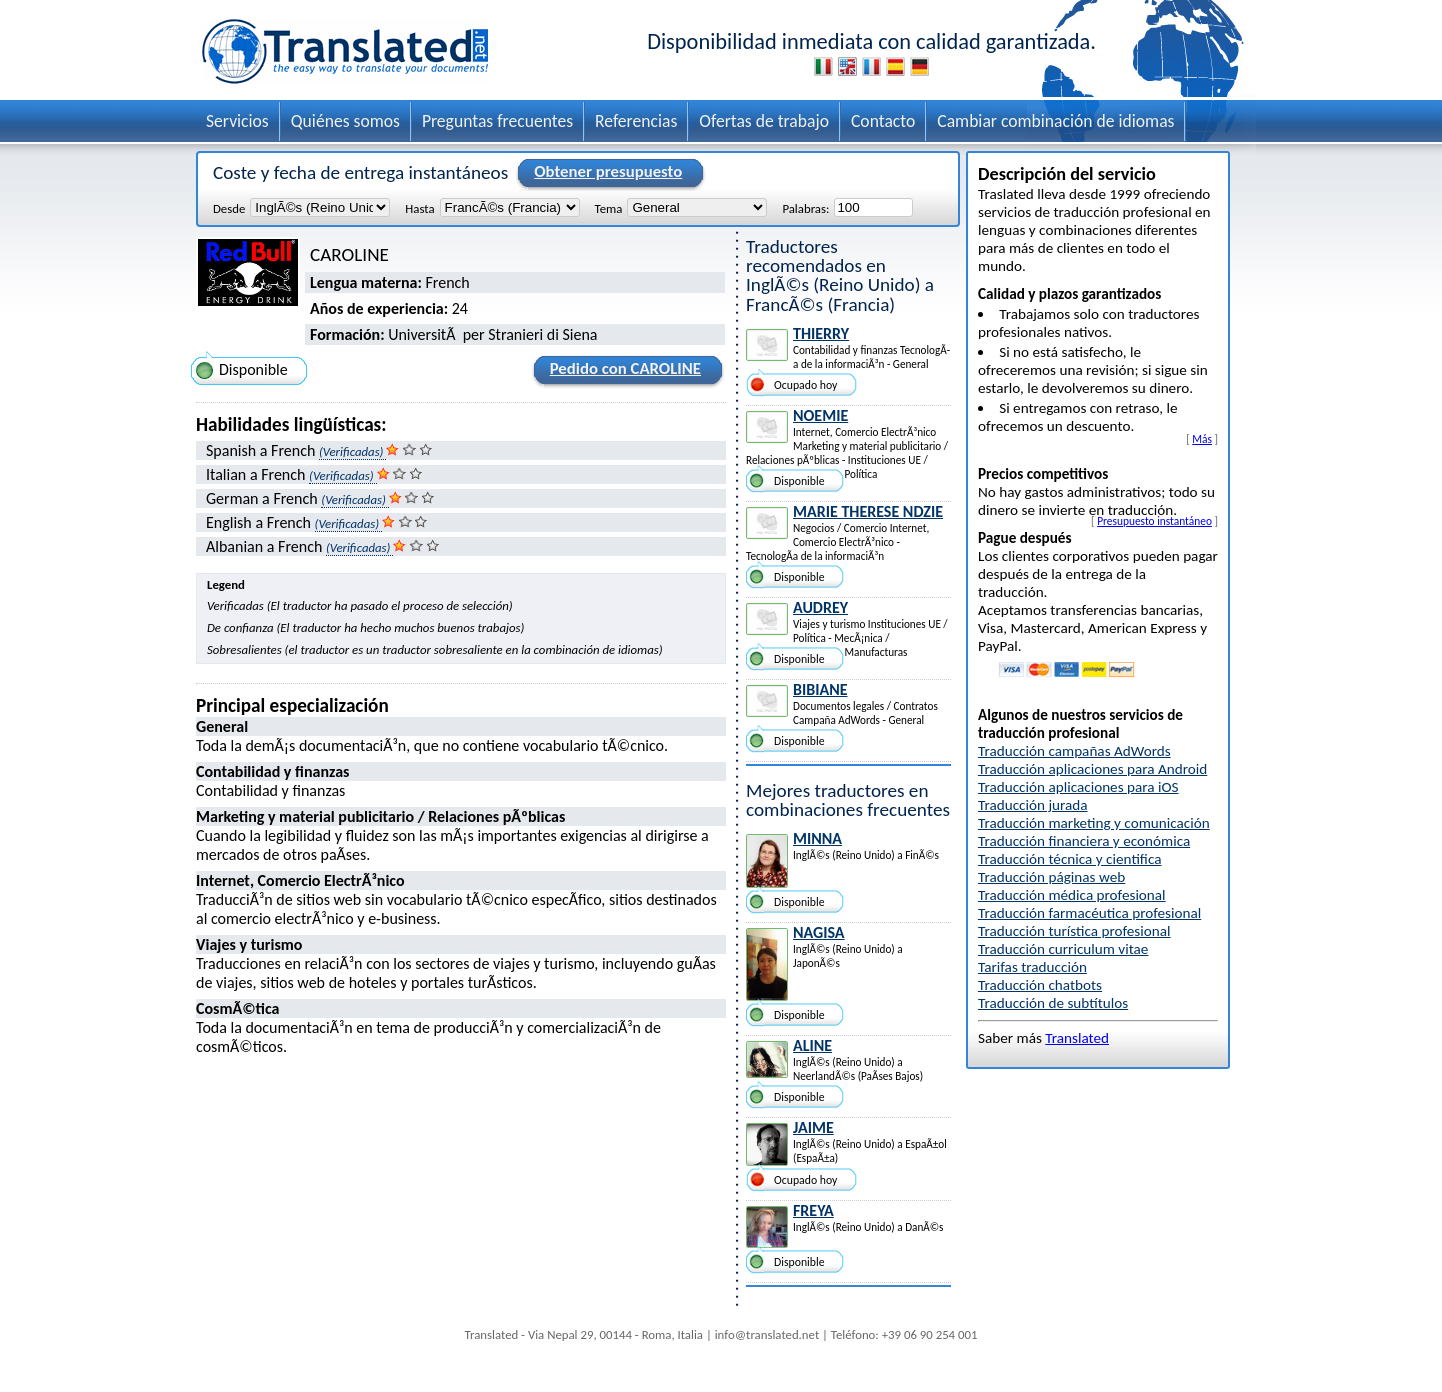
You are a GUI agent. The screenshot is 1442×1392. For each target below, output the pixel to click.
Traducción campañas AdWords (1074, 751)
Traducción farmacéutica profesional (1089, 913)
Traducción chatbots (1040, 985)
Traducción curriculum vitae (1063, 949)
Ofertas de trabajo (764, 121)
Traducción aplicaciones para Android (1092, 769)
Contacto (883, 121)
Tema (609, 208)
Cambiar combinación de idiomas (1055, 121)
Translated (1077, 1038)
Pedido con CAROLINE (622, 372)
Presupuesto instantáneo (1154, 521)
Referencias (636, 121)
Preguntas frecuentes (497, 121)
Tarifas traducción (1032, 967)
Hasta (419, 208)
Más (1202, 439)
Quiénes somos (345, 121)
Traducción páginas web (1051, 877)
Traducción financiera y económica (1084, 841)
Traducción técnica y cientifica (1069, 859)
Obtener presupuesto (605, 173)
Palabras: (805, 208)
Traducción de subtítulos (1053, 1003)
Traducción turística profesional (1074, 931)
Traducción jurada (1033, 805)
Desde (229, 208)
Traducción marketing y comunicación (1094, 823)
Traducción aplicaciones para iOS (1078, 787)
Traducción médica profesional (1072, 895)
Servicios (237, 121)
